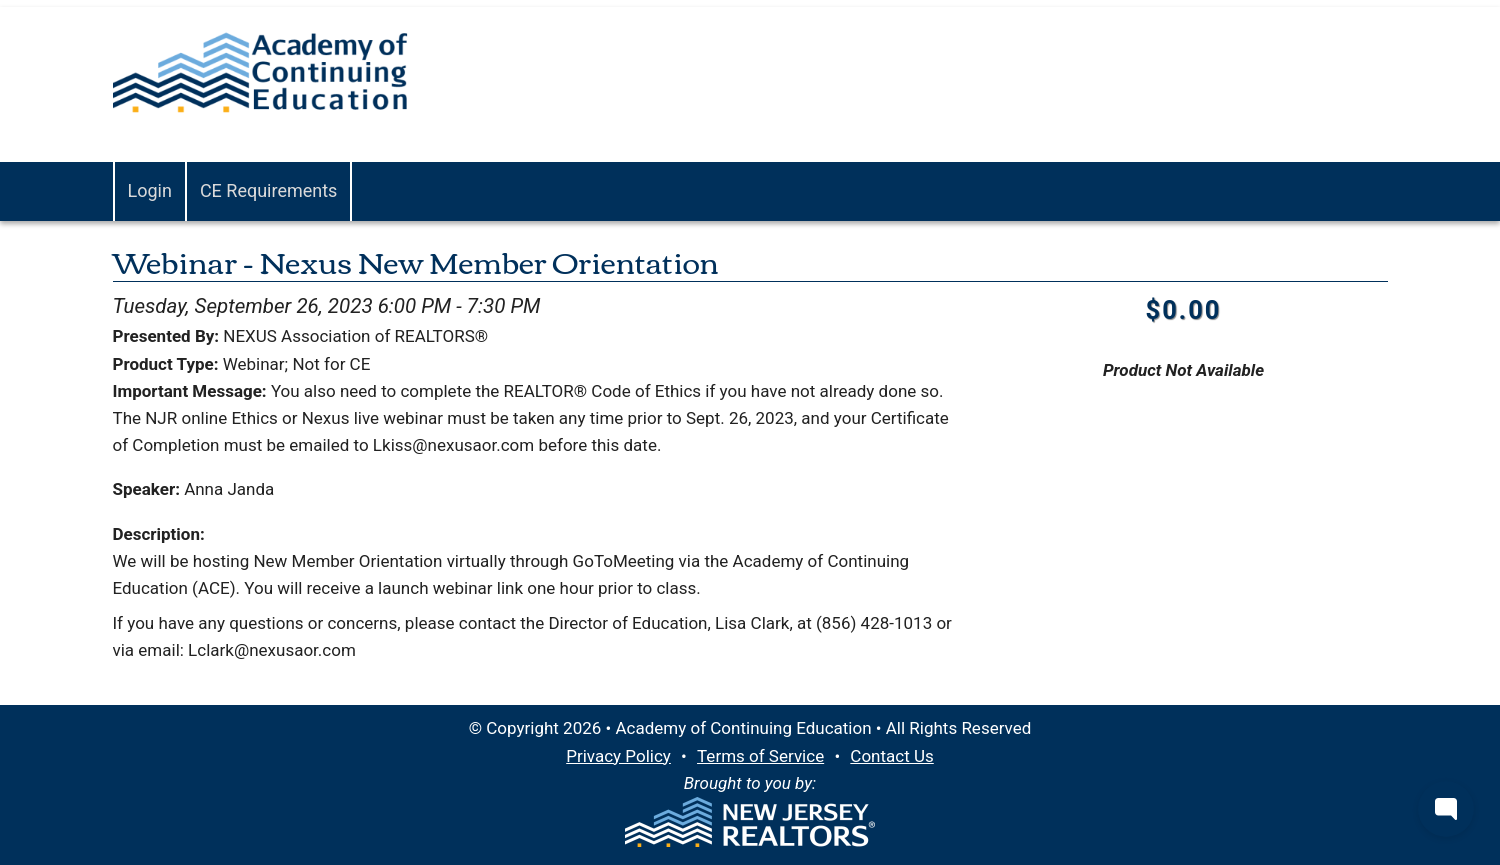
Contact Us (891, 756)
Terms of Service (760, 756)
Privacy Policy (618, 756)
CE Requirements (269, 190)
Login (150, 190)
